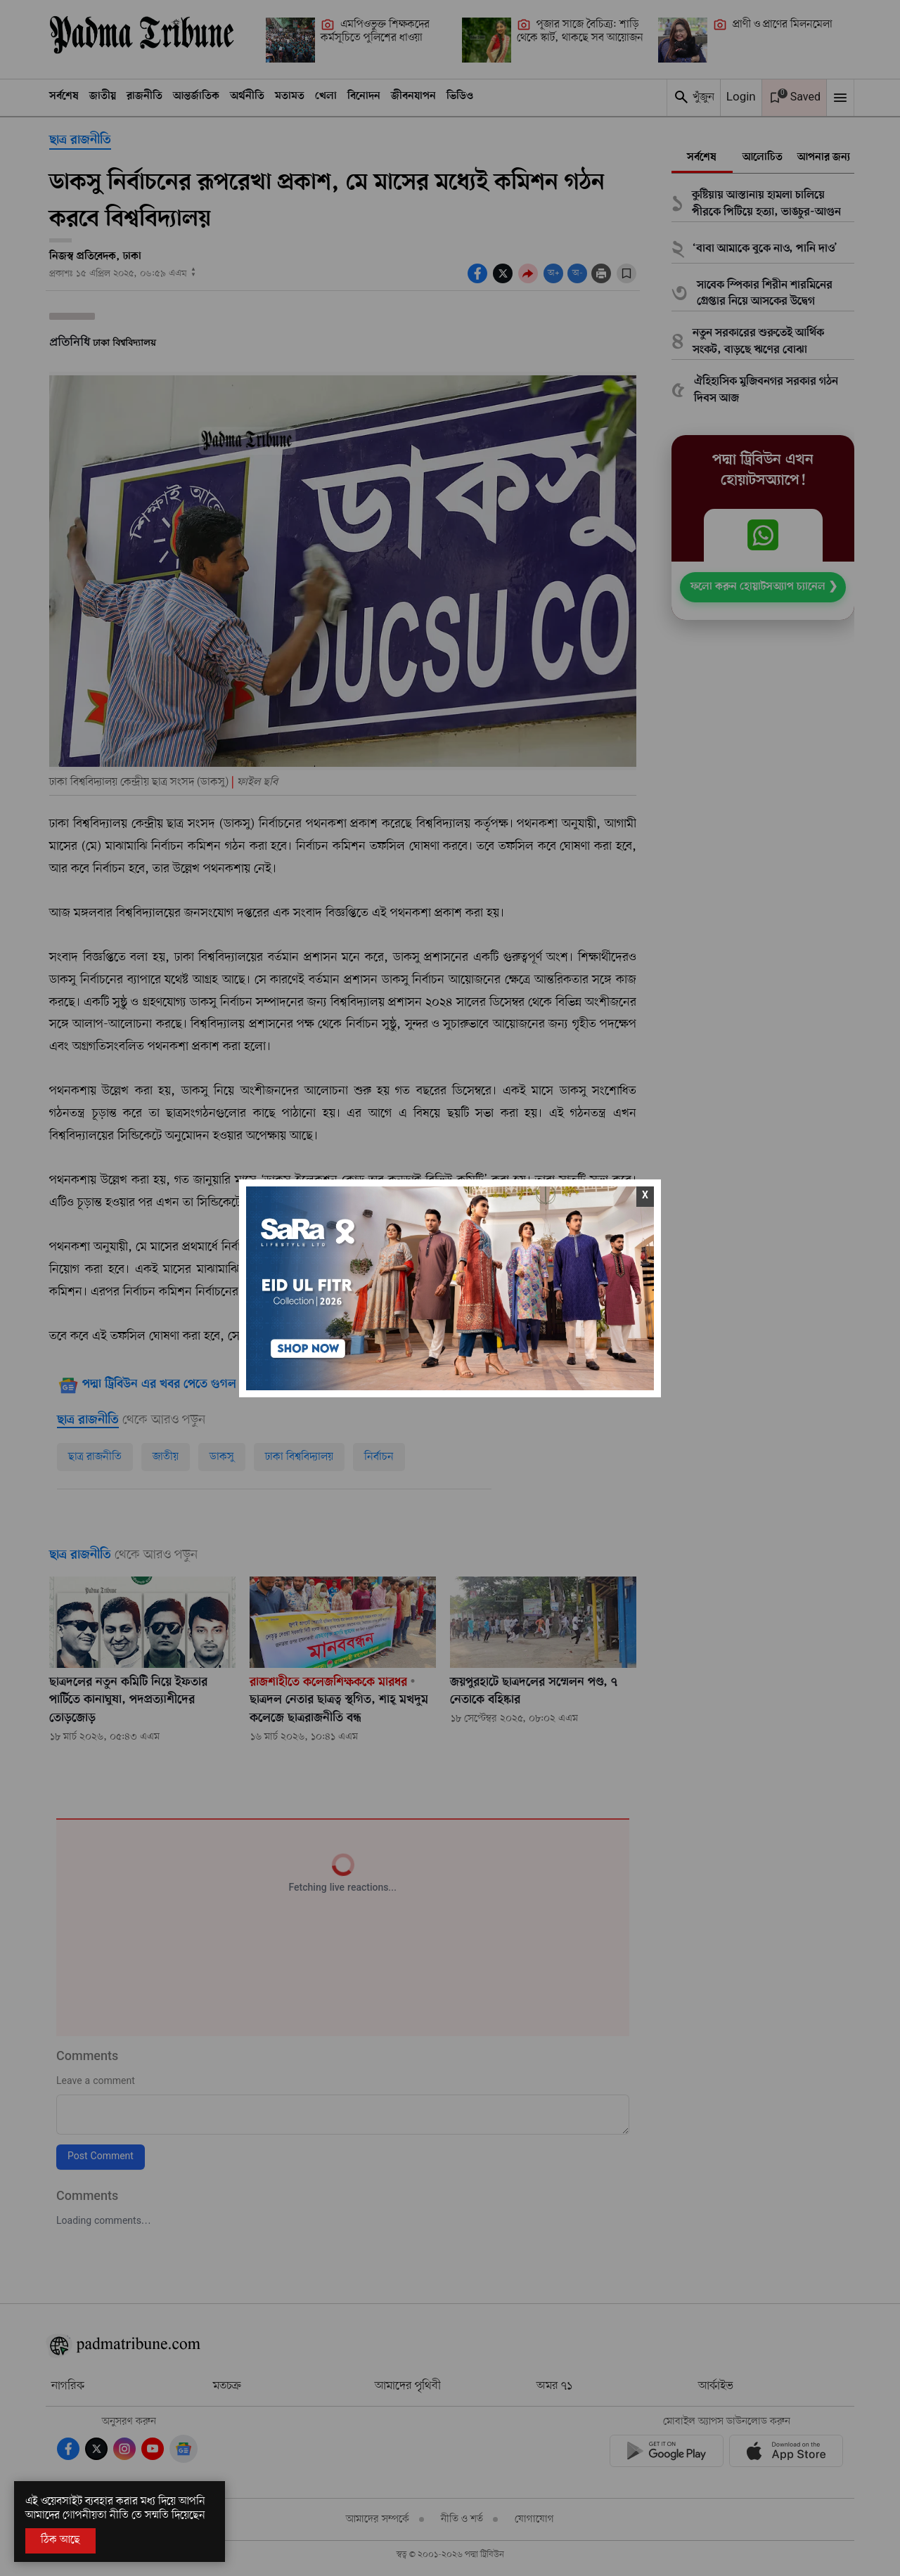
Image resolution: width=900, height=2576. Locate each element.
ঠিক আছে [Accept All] (60, 2540)
